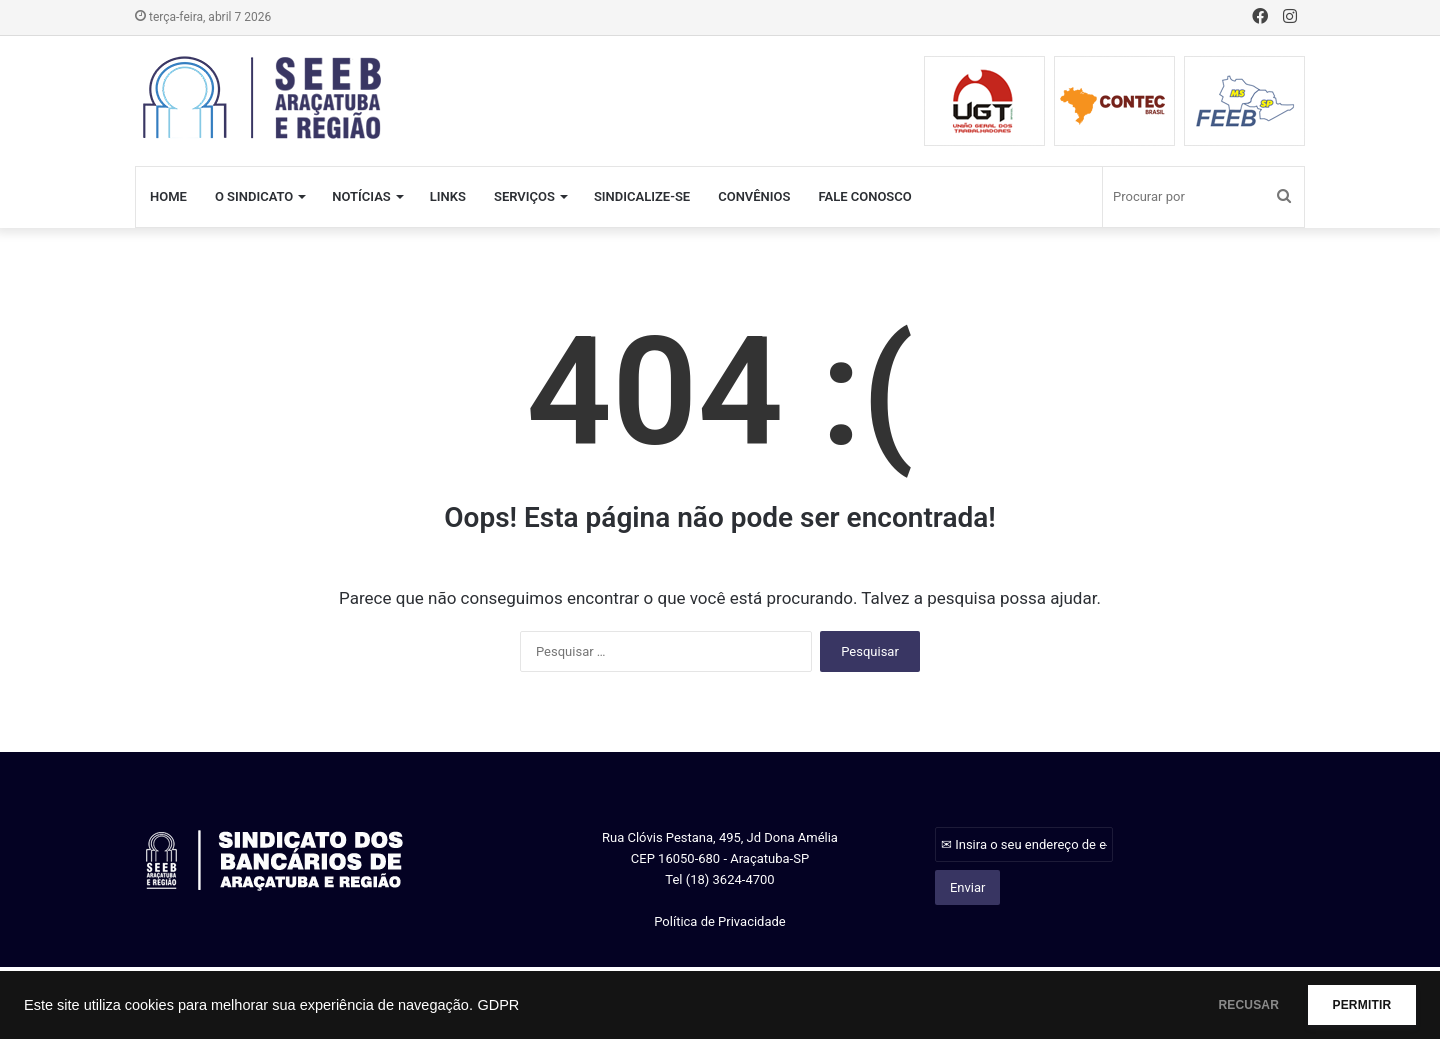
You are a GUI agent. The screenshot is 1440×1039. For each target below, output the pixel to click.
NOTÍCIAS (361, 196)
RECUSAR (1218, 1005)
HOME (168, 196)
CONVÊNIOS (754, 196)
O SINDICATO (254, 196)
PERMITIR (1351, 1005)
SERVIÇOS (524, 196)
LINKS (448, 196)
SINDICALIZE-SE (642, 196)
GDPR (498, 1005)
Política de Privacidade (720, 921)
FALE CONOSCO (864, 196)
